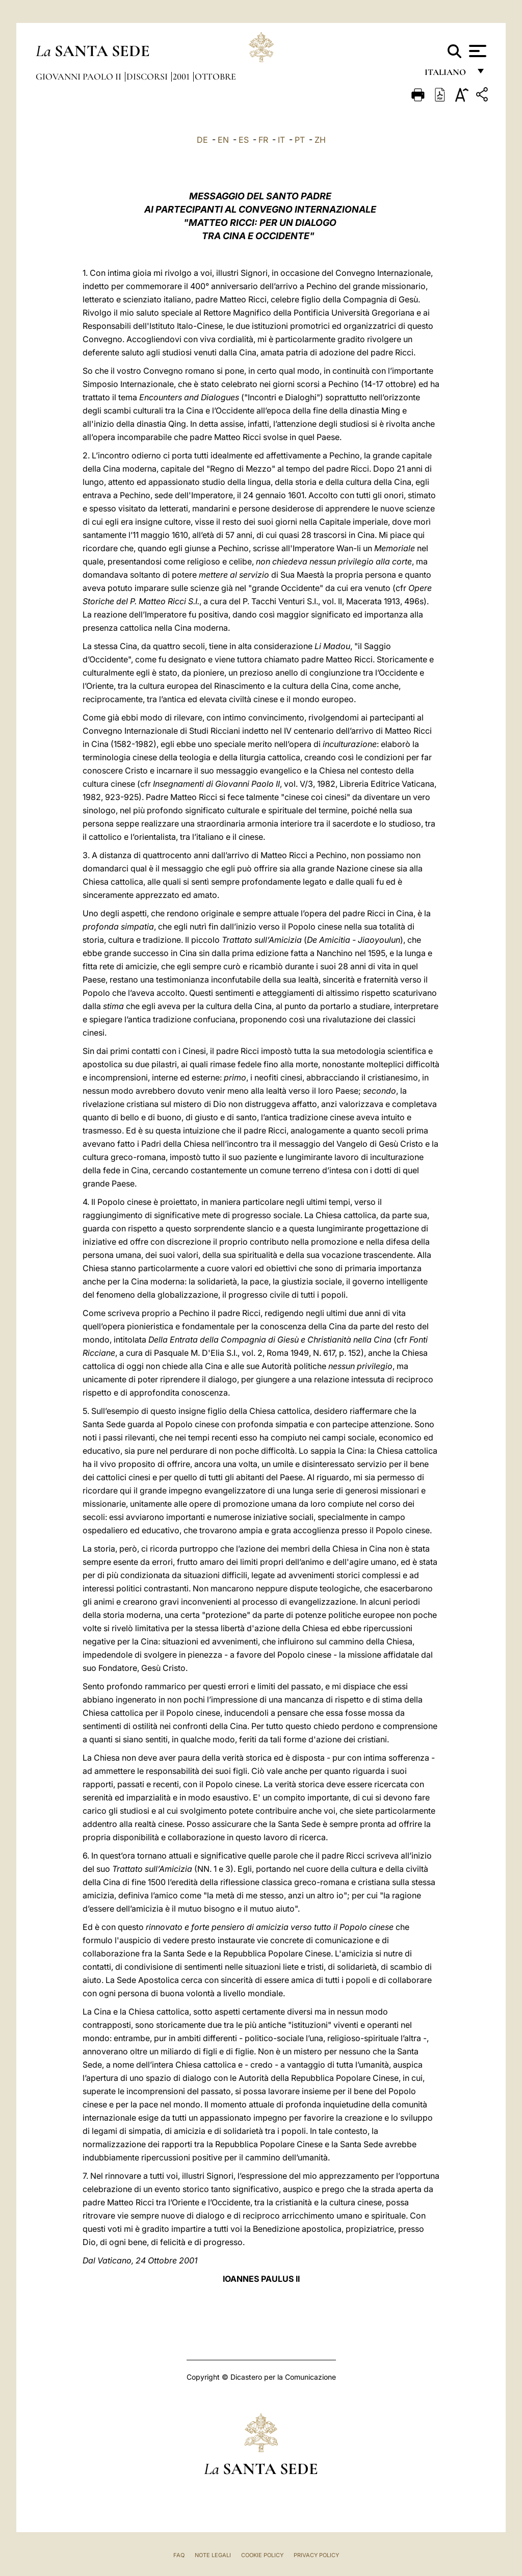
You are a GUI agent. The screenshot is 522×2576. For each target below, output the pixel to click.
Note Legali (213, 2555)
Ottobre (215, 76)
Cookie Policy (262, 2555)
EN (223, 140)
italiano (447, 75)
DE (202, 140)
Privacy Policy (316, 2555)
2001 (182, 76)
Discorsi (148, 76)
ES (244, 140)
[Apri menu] (476, 51)
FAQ (179, 2555)
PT (300, 140)
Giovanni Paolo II (79, 76)
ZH (320, 140)
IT (281, 140)
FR (263, 140)
